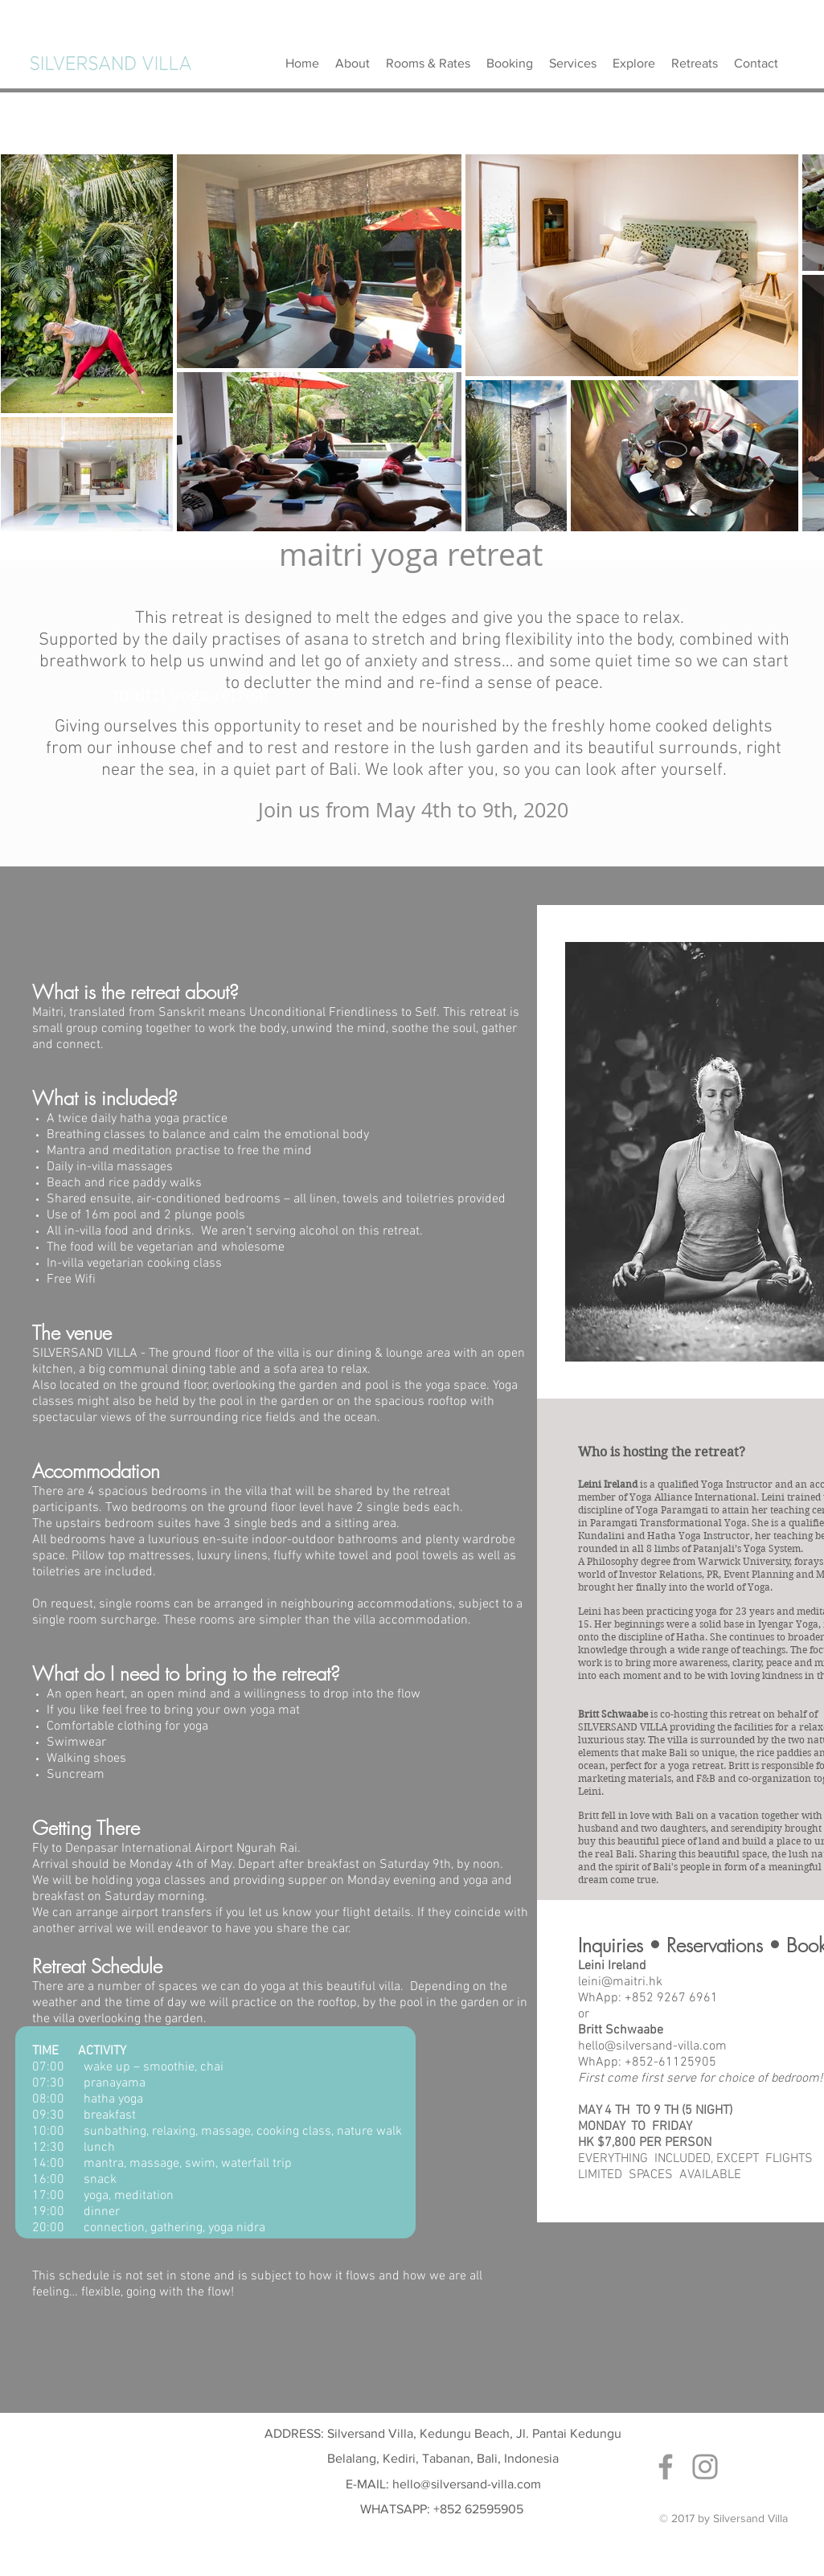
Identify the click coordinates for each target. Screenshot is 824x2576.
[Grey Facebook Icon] (666, 2467)
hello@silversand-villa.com (652, 2046)
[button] (694, 63)
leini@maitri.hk (620, 1982)
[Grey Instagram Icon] (705, 2467)
